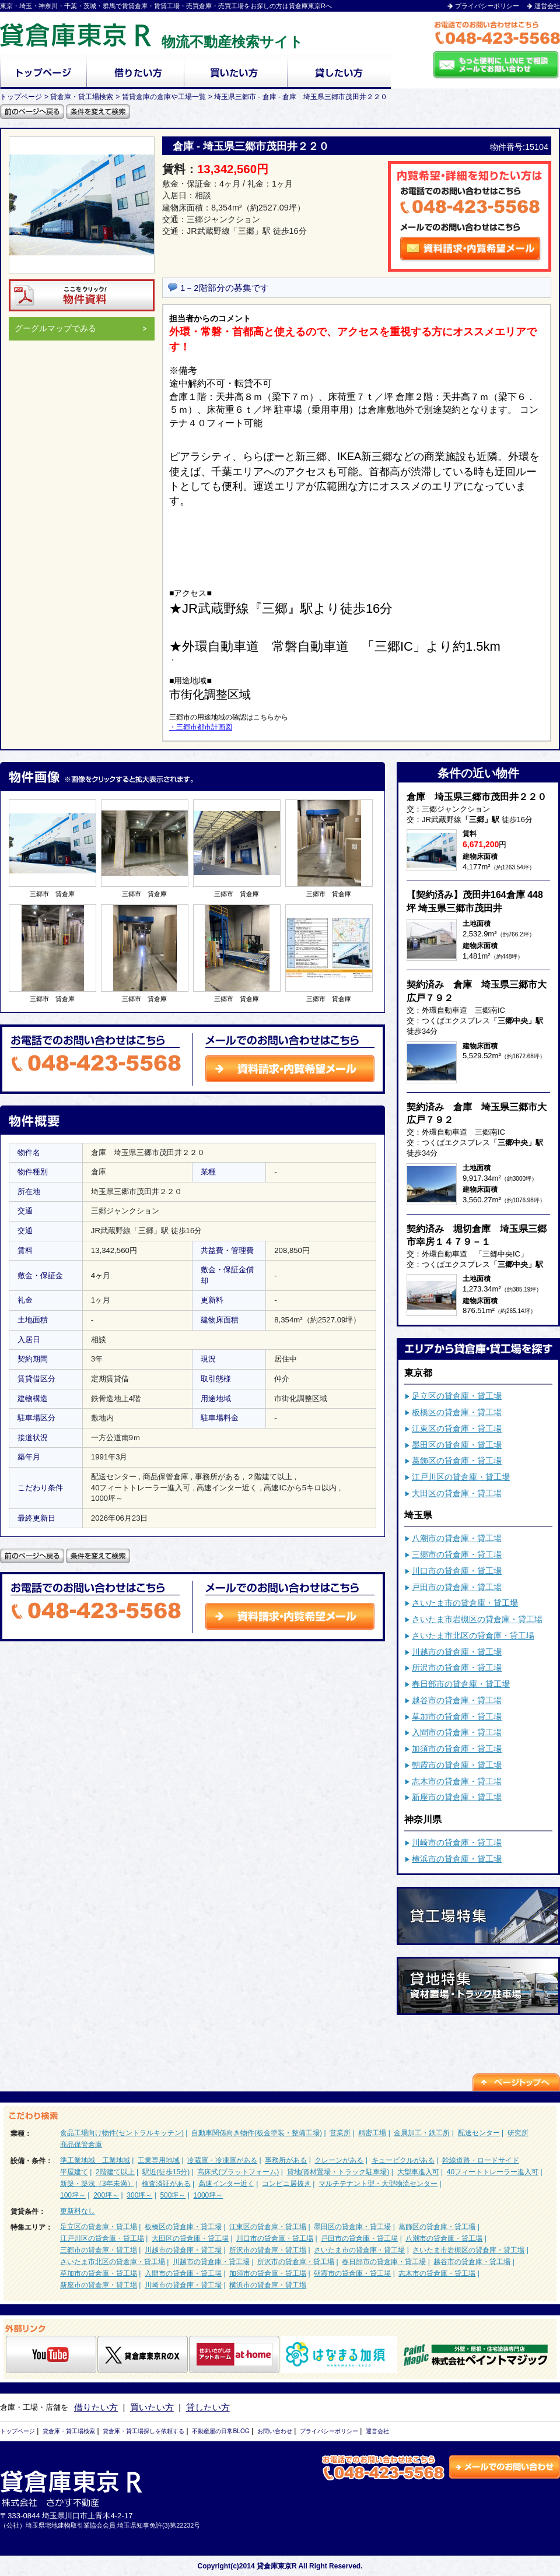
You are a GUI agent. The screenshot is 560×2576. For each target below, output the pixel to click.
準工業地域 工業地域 (95, 2160)
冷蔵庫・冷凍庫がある (222, 2160)
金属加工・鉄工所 (422, 2133)
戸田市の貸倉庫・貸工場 (457, 1587)
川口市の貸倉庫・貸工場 (457, 1570)
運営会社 (547, 5)
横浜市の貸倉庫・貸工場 (457, 1858)
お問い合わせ (274, 2431)
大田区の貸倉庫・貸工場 (457, 1493)
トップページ (17, 2431)
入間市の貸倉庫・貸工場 (457, 1732)
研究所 (518, 2133)
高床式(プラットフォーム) (238, 2172)
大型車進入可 (418, 2172)
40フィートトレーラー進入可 (492, 2172)
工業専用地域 (159, 2160)
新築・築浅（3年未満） (97, 2184)
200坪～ (106, 2195)
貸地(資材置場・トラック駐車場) (338, 2172)
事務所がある (286, 2160)
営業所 (340, 2133)
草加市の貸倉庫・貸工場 (457, 1716)
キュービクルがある (403, 2160)
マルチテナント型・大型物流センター (378, 2184)
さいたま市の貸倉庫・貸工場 (465, 1603)
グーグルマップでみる (81, 329)
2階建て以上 (115, 2172)
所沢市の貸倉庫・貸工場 (457, 1667)
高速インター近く (226, 2184)
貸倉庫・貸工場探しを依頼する (143, 2431)
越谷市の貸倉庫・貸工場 (457, 1700)
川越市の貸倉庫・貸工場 (457, 1651)
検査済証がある (166, 2184)
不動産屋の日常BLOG (220, 2431)
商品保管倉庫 (81, 2144)
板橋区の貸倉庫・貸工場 (457, 1412)
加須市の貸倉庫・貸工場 (457, 1748)
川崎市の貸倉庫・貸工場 (457, 1842)
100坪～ (73, 2195)
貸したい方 (208, 2407)
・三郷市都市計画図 (200, 727)
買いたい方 (152, 2407)
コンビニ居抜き (286, 2184)
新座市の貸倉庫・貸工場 (457, 1797)
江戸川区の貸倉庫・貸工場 (461, 1477)
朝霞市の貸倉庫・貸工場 (457, 1765)
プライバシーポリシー (487, 5)
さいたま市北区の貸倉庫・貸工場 (473, 1635)
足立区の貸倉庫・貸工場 (457, 1396)
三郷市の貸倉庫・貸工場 (457, 1554)
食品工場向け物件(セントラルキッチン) (122, 2133)
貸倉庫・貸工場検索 (69, 2431)
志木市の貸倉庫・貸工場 (457, 1781)
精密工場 (372, 2133)
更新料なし (77, 2211)
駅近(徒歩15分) (166, 2172)
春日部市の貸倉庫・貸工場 (461, 1684)
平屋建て (74, 2172)
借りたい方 (96, 2407)
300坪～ (139, 2195)
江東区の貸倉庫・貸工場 (457, 1428)
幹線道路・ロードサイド (480, 2160)
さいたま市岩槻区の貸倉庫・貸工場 (477, 1619)
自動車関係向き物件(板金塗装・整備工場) (256, 2133)
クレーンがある (338, 2160)
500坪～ (173, 2195)
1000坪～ (208, 2195)
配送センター (479, 2133)
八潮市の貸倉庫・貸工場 (457, 1538)
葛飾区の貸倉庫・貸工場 (457, 1460)
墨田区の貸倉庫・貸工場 (457, 1445)
